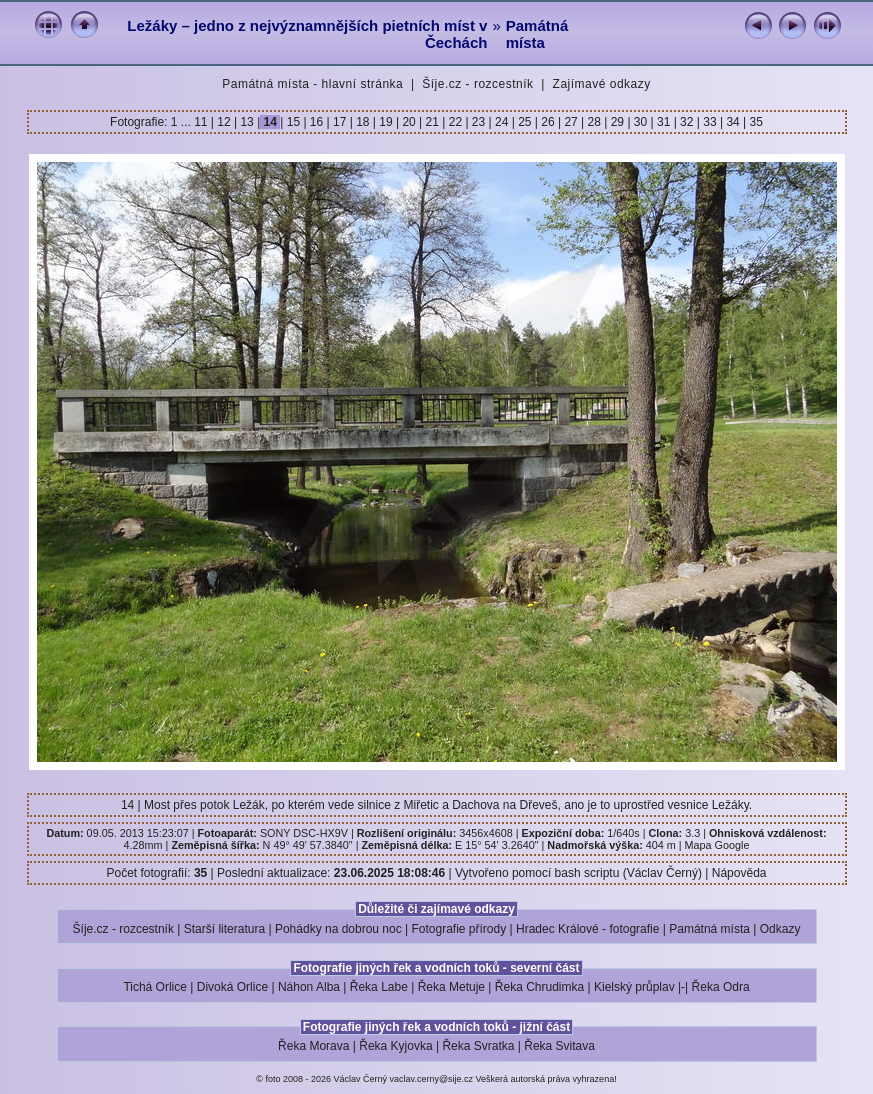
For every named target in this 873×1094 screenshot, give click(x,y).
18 (363, 122)
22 (455, 122)
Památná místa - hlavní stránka (312, 84)
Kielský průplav (634, 987)
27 (571, 122)
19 (386, 122)
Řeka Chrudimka (539, 987)
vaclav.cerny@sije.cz (432, 1079)
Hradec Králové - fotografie (587, 929)
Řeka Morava (313, 1046)
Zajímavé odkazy (602, 84)
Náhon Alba (309, 987)
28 (594, 122)
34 (733, 122)
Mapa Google (717, 845)
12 (224, 122)
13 (247, 122)
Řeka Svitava (559, 1046)
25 (525, 122)
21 (432, 122)
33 (710, 122)
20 (409, 122)
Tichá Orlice (155, 987)
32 (687, 122)
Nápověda (739, 873)
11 (202, 122)
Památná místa (537, 34)
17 (340, 122)
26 (548, 122)
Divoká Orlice (232, 987)
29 (617, 122)
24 (502, 122)
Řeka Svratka (478, 1046)
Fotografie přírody (459, 929)
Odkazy (780, 929)
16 (317, 122)
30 (641, 122)
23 (479, 122)
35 (754, 122)
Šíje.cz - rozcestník (477, 84)
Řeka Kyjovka (395, 1046)
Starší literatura (224, 929)
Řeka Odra (721, 987)
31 (664, 122)
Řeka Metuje (451, 987)
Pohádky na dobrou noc (338, 929)
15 (293, 122)
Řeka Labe (379, 987)
